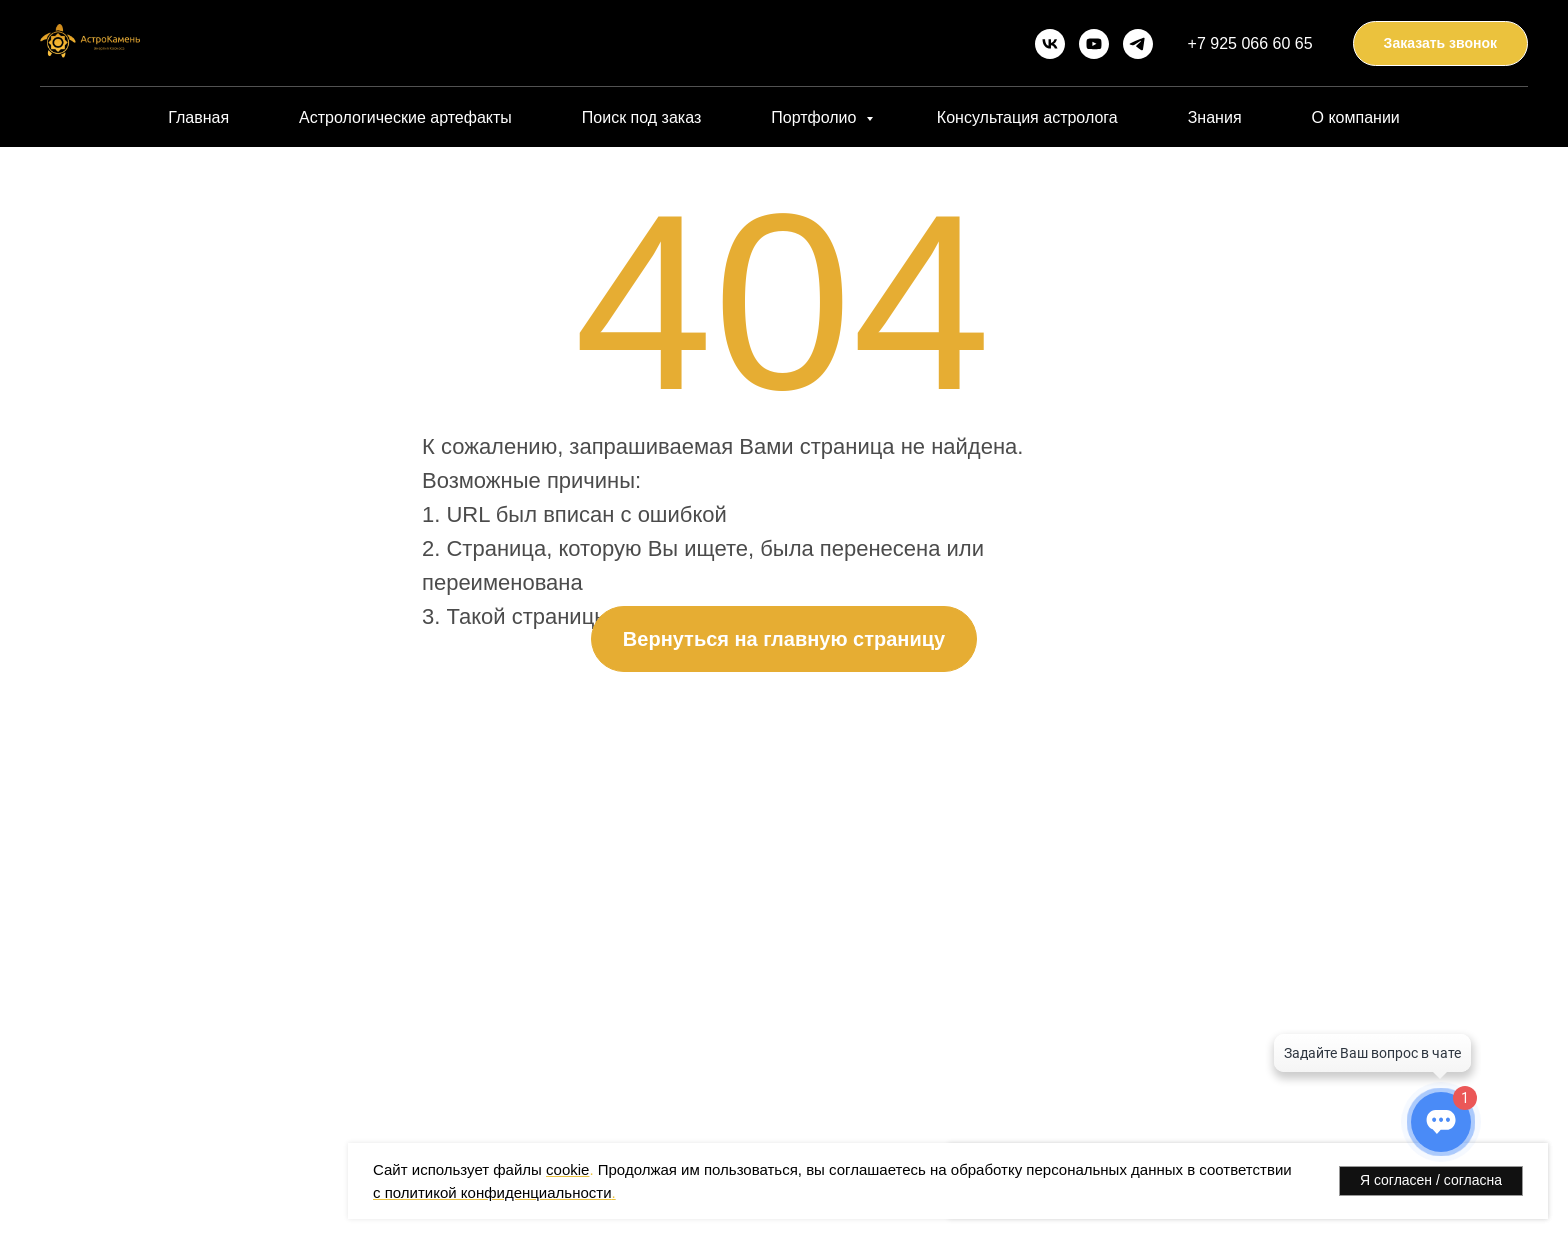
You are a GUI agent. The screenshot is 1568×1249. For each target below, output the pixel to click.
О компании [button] (1356, 117)
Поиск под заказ (641, 117)
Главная (198, 117)
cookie (567, 1169)
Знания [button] (1215, 117)
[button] (1440, 43)
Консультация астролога (1027, 117)
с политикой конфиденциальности (492, 1192)
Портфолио (816, 117)
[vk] (1050, 44)
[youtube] (1094, 44)
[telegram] (1138, 44)
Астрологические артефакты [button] (405, 117)
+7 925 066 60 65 (1250, 43)
